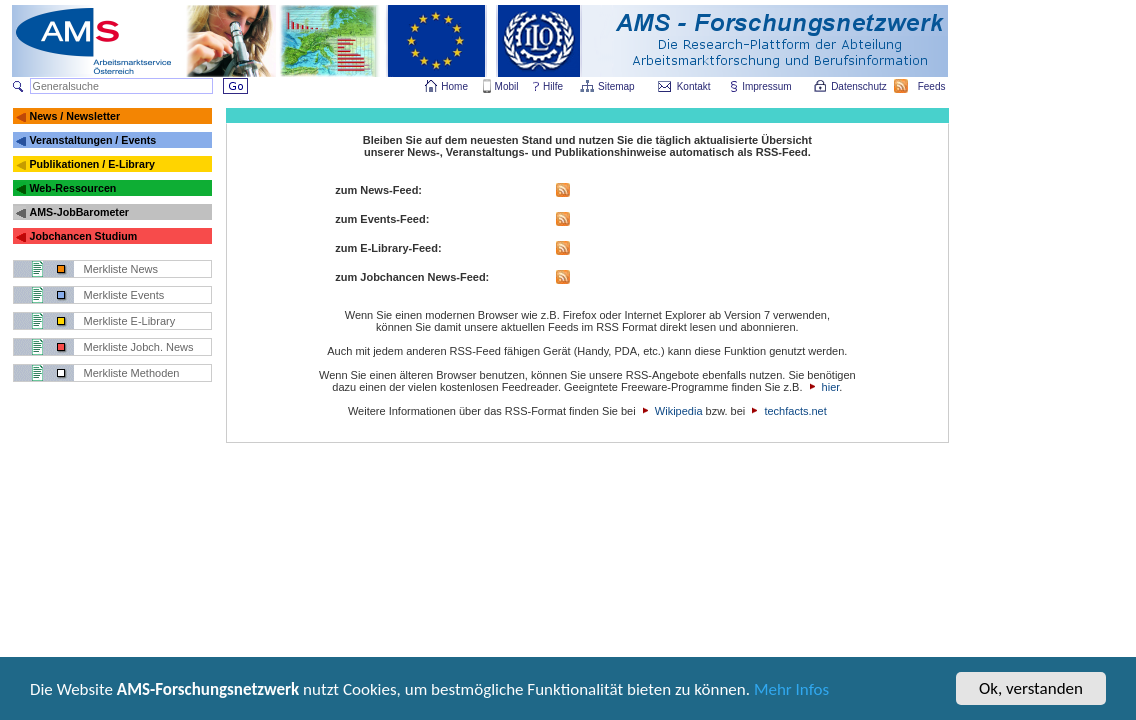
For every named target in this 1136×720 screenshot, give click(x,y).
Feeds (933, 86)
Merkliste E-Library (130, 321)
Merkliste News (121, 269)
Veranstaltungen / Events (92, 140)
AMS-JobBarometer (78, 212)
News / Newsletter (74, 116)
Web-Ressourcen (72, 188)
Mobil (507, 86)
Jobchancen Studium (83, 236)
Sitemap (617, 86)
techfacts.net (795, 411)
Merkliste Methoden (132, 373)
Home (454, 86)
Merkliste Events (124, 295)
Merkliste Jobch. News (139, 347)
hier (831, 387)
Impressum (767, 86)
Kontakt (694, 86)
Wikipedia (679, 411)
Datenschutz (860, 86)
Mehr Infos (791, 695)
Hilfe (553, 86)
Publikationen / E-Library (92, 164)
